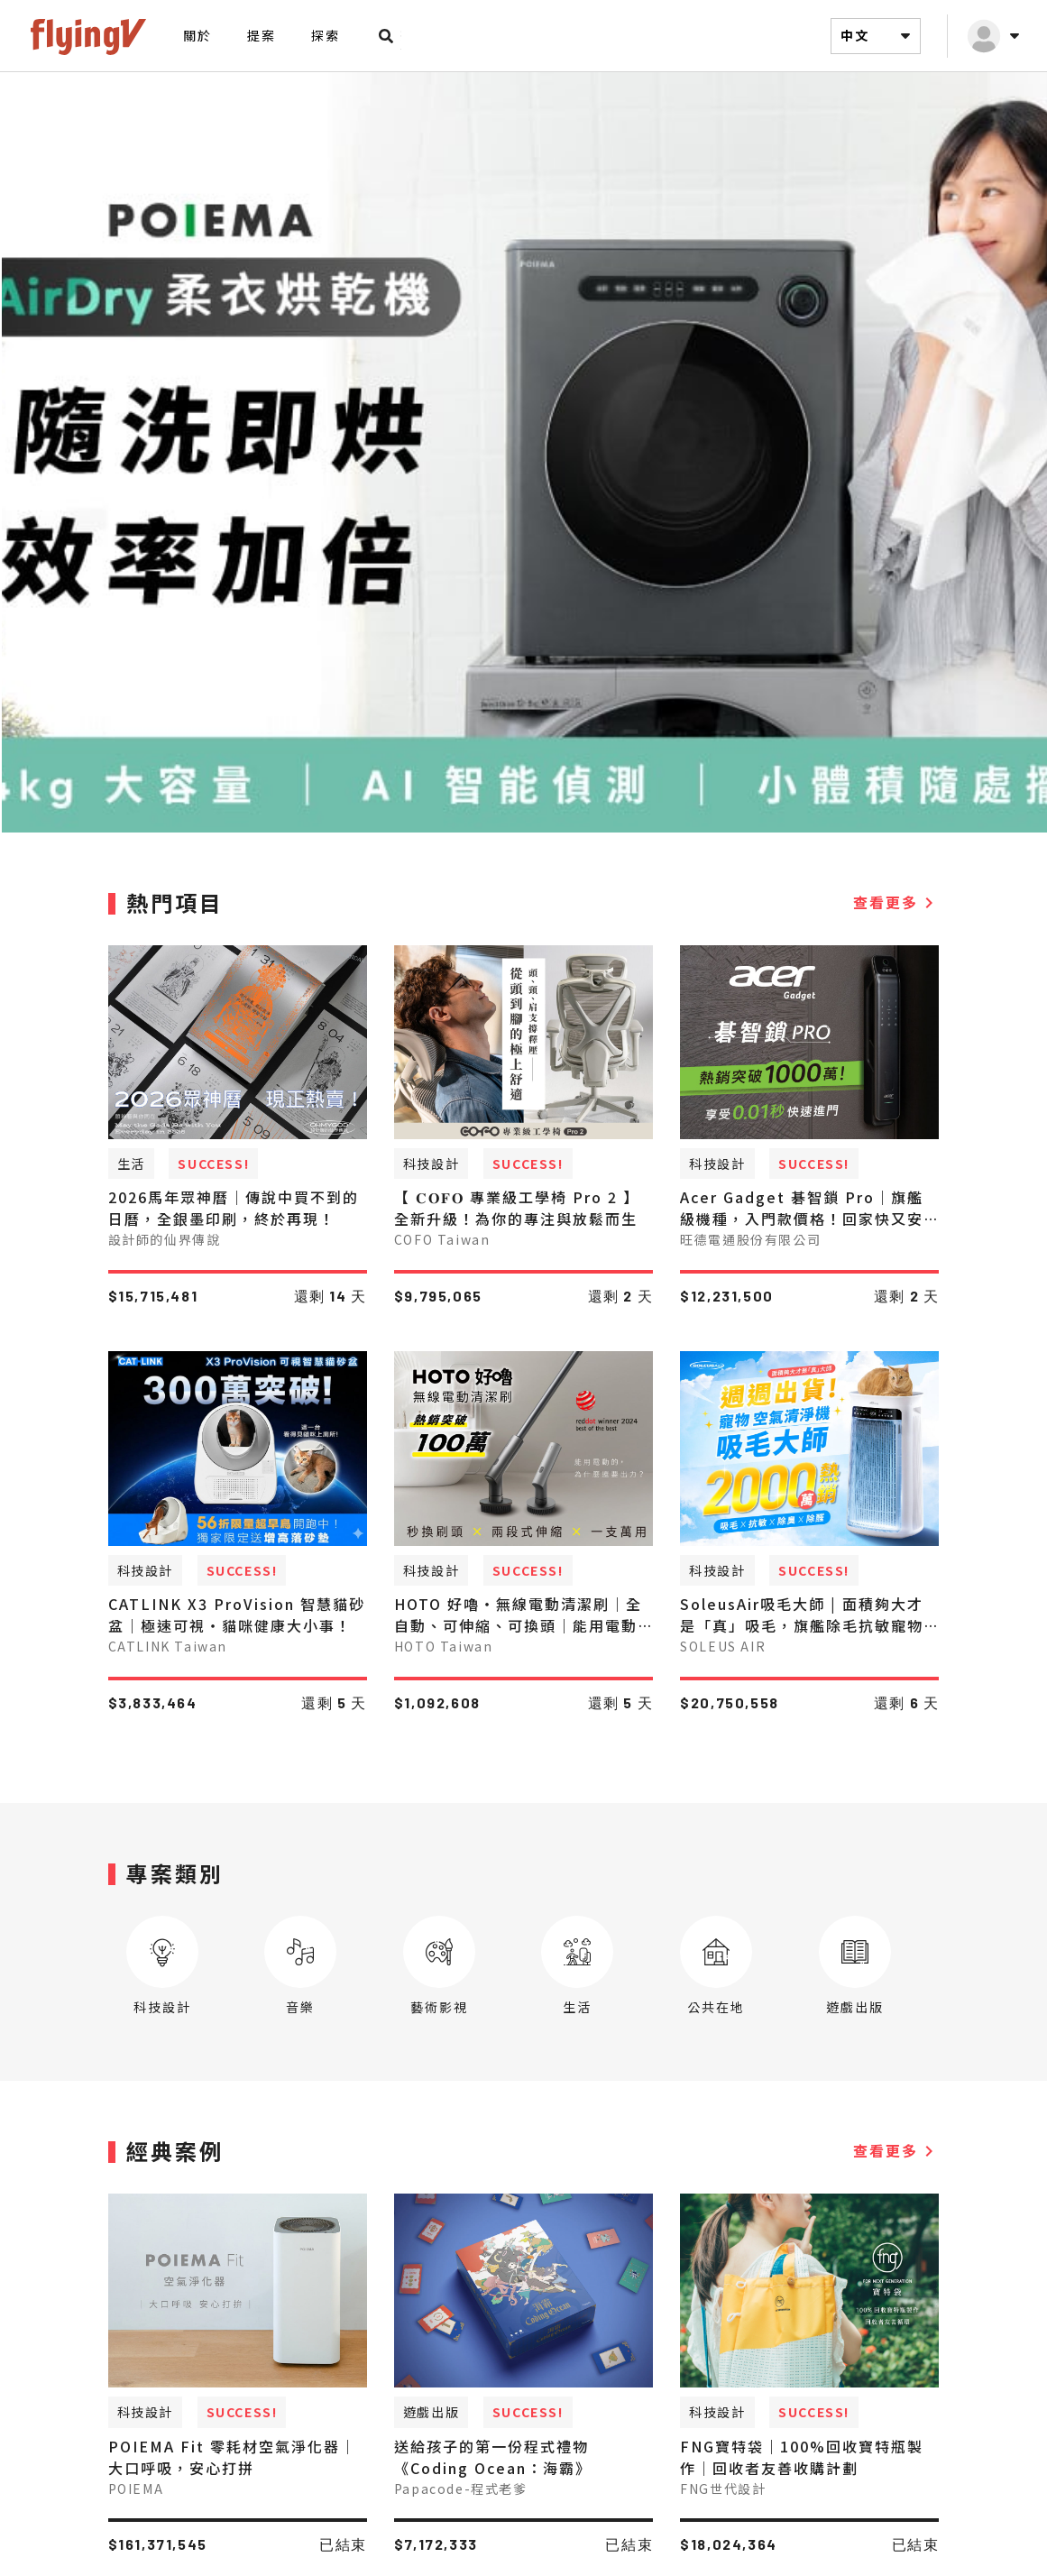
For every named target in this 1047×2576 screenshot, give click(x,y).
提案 (261, 35)
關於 (197, 35)
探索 (325, 35)
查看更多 (896, 916)
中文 (878, 36)
